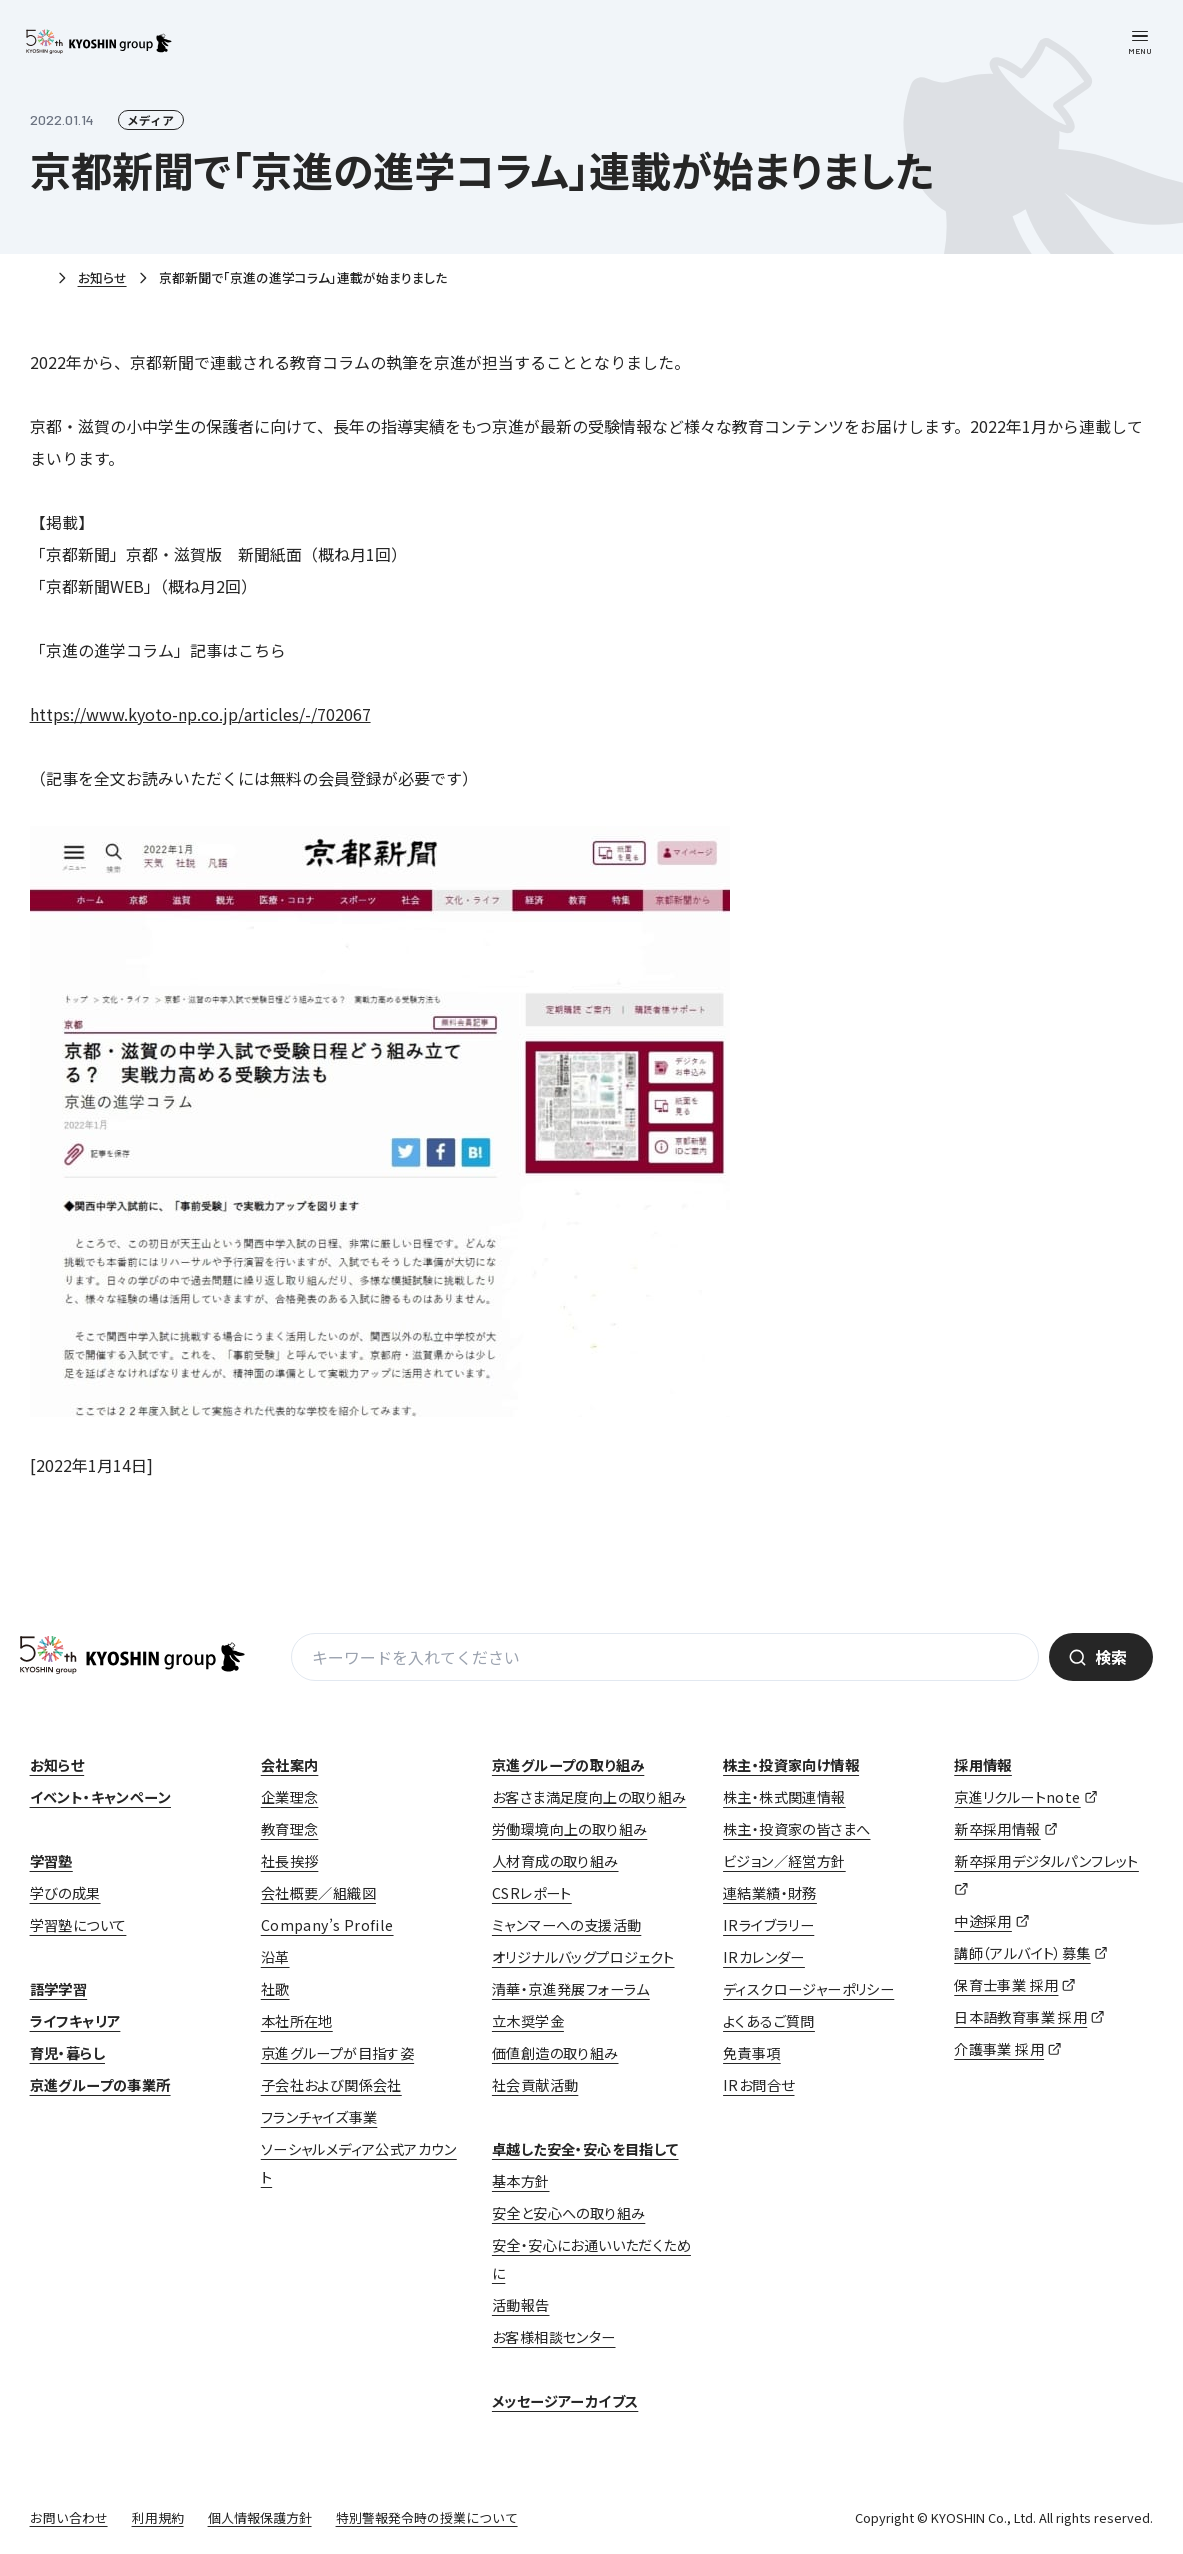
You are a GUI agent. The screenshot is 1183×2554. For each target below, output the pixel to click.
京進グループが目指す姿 (337, 2053)
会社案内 (290, 1765)
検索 (1111, 1657)
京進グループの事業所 (100, 2085)
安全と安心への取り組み (568, 2213)
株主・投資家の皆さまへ (796, 1829)
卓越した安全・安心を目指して (585, 2149)
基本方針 (521, 2181)
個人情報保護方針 (260, 2517)
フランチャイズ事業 (319, 2117)
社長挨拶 (290, 1861)
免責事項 (752, 2053)
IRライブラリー (768, 1925)
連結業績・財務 (770, 1893)
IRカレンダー (764, 1957)
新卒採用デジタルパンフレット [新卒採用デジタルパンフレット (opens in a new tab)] (1046, 1861)
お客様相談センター (554, 2337)
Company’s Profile (327, 1925)
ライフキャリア (75, 2021)
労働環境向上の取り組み (569, 1829)
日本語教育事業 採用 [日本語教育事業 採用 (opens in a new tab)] (1020, 2017)
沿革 (275, 1957)
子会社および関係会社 (331, 2085)
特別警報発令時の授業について (427, 2517)
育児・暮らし (67, 2053)
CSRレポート (532, 1893)
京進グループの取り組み (568, 1765)
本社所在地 (297, 2021)
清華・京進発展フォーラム (571, 1989)
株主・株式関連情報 (784, 1797)
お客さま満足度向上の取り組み (589, 1797)
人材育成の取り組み (555, 1861)
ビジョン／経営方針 (784, 1861)
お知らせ (102, 277)
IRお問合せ (758, 2085)
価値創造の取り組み (555, 2053)
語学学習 (59, 1989)
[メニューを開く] (1140, 43)
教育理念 (290, 1829)
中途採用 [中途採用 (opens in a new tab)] (983, 1921)
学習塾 (51, 1861)
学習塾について (78, 1925)
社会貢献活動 (535, 2085)
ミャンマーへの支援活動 (566, 1925)
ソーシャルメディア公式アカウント (359, 2163)
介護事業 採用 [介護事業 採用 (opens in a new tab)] (999, 2049)
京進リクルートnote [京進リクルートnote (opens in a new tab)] (1017, 1797)
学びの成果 (65, 1893)
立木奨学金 (528, 2021)
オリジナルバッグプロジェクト (583, 1957)
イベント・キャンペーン (100, 1797)
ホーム (38, 279)
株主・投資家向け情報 (791, 1765)
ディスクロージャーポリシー (808, 1989)
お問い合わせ (69, 2517)
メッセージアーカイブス (565, 2401)
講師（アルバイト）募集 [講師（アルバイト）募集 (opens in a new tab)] (1022, 1953)
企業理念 (290, 1797)
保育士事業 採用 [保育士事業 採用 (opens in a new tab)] (1006, 1985)
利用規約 (158, 2517)
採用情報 (983, 1765)
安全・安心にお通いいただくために (591, 2259)
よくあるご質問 (769, 2021)
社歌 (275, 1989)
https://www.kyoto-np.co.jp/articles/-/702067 (200, 714)
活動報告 (521, 2305)
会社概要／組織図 (318, 1893)
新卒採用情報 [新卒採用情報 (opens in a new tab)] (997, 1829)
